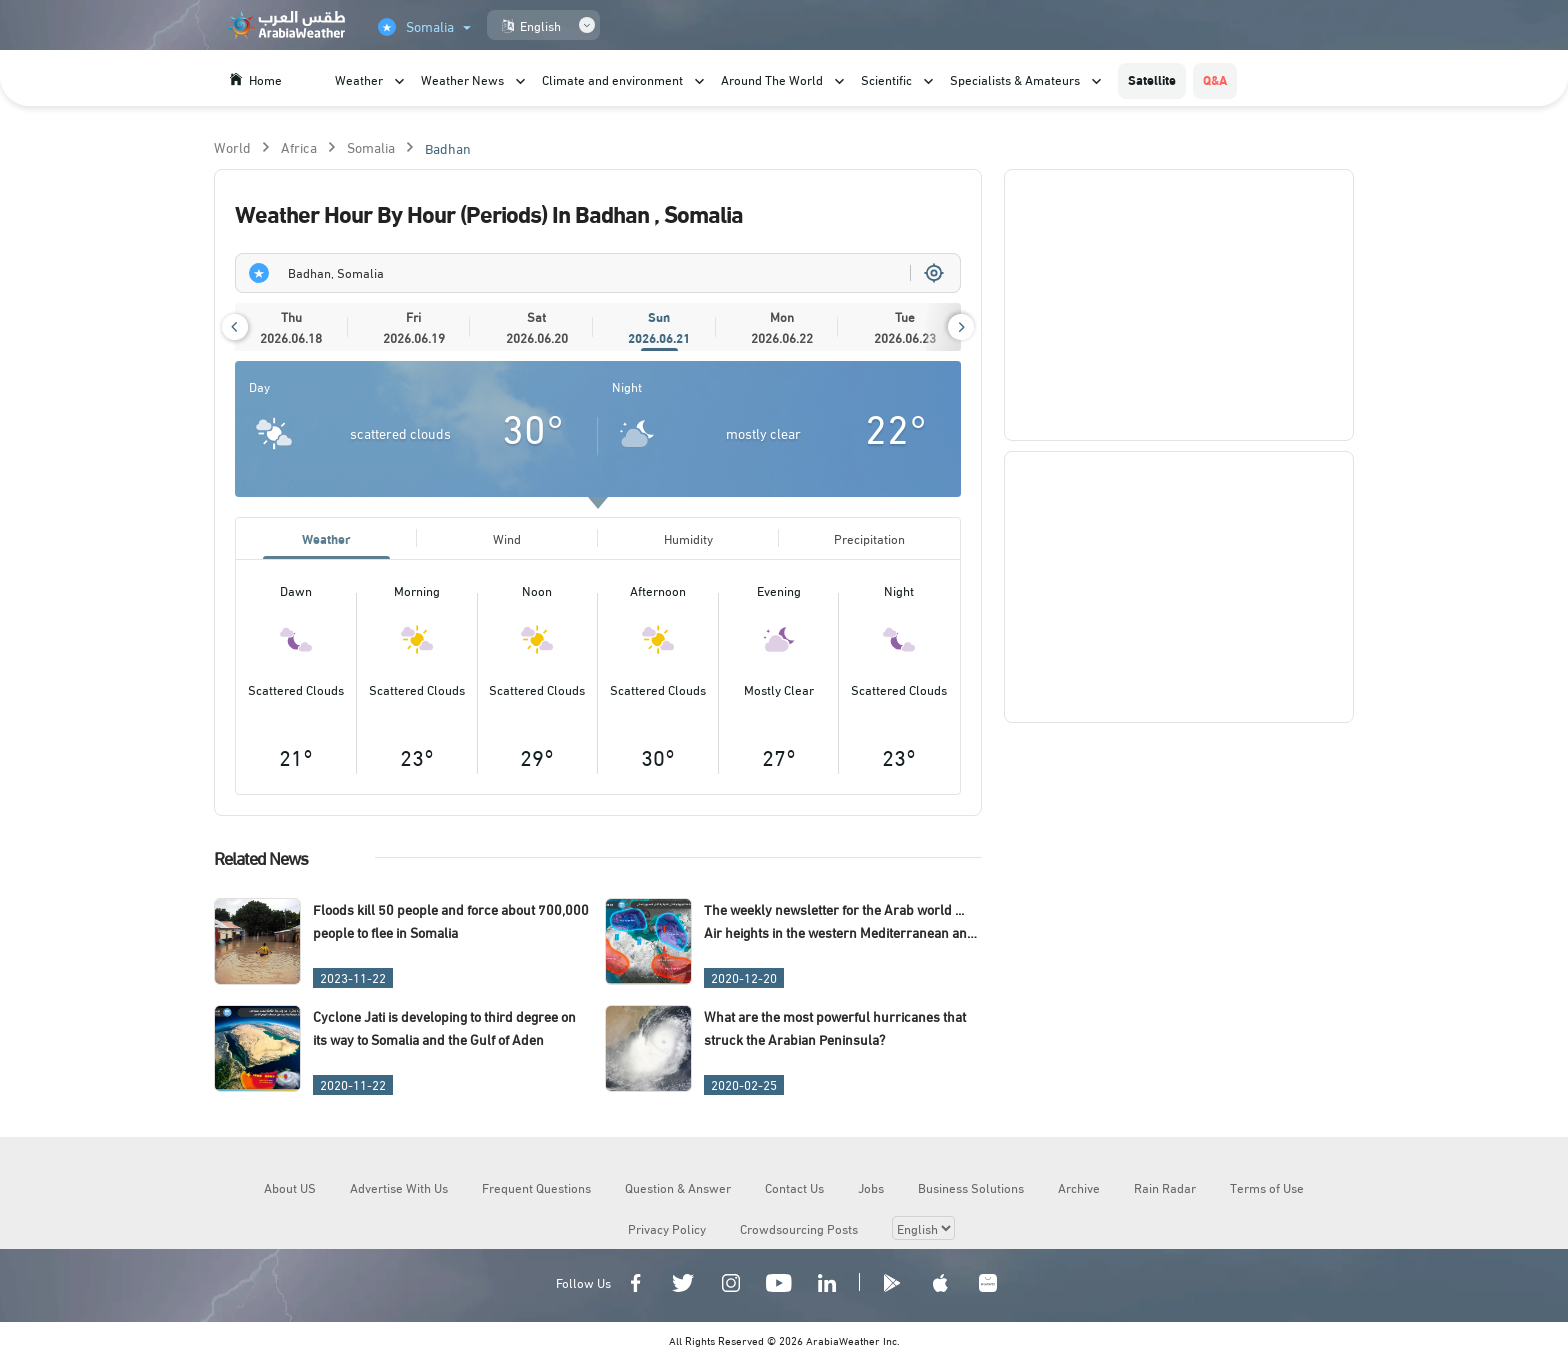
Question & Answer (678, 1187)
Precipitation (869, 538)
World (232, 146)
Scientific (886, 79)
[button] (235, 327)
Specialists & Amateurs (1015, 79)
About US (290, 1187)
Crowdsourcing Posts (799, 1228)
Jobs (871, 1187)
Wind (507, 538)
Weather (359, 79)
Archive (1079, 1187)
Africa (299, 146)
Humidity (688, 538)
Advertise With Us (399, 1187)
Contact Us (794, 1187)
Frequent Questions (536, 1187)
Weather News (462, 79)
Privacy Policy (667, 1228)
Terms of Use (1267, 1187)
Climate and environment (612, 79)
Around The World (772, 79)
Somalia (371, 146)
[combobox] (598, 273)
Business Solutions (971, 1187)
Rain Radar (1165, 1187)
